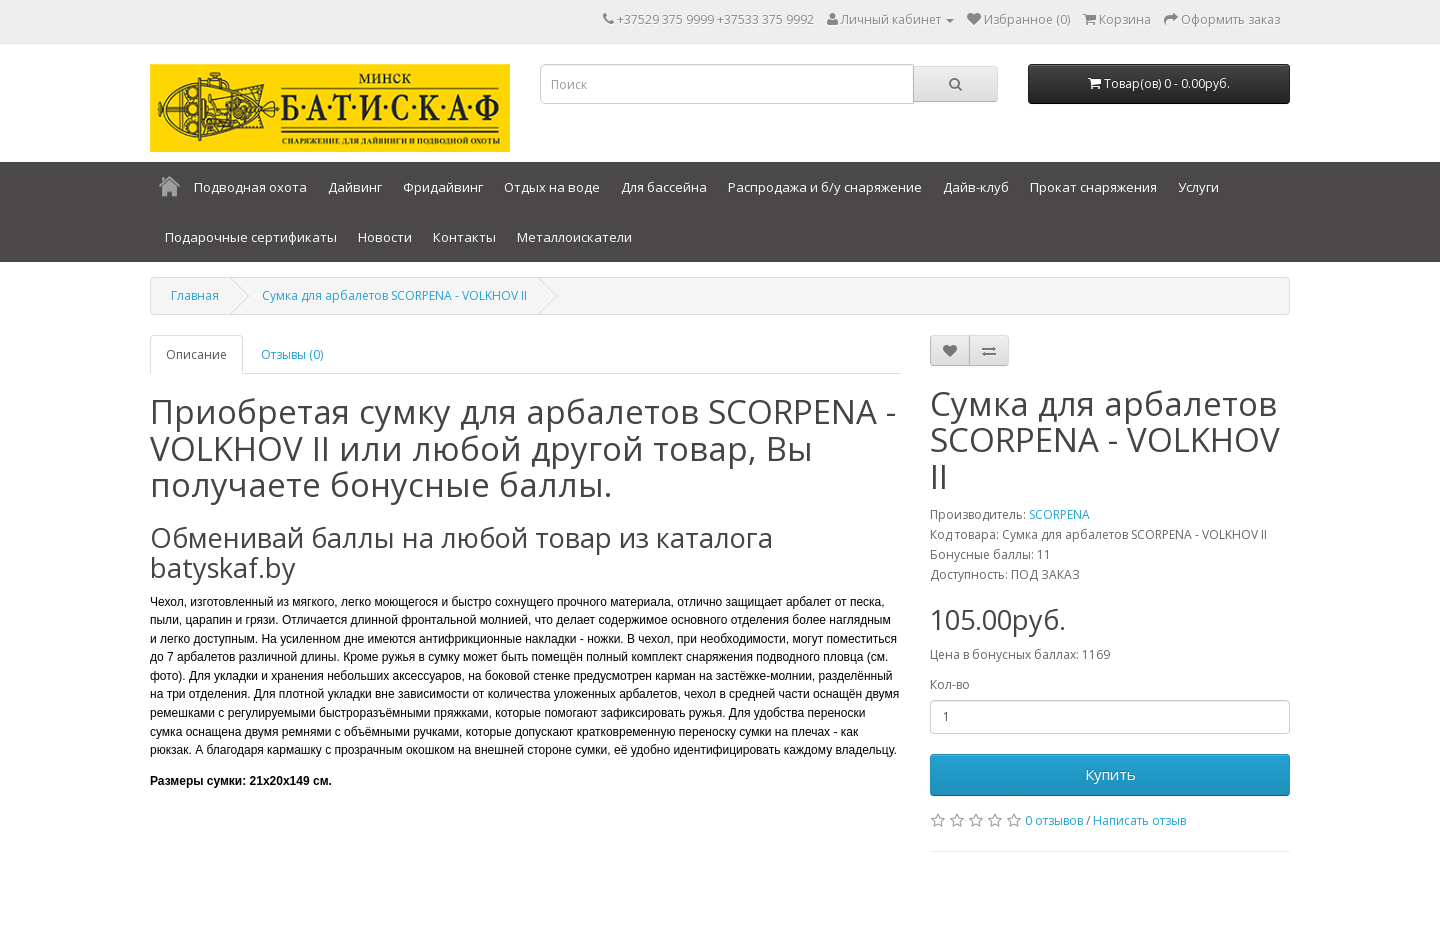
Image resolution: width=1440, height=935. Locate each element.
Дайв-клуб (976, 187)
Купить (1110, 774)
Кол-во (950, 684)
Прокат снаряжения (1093, 187)
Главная (195, 295)
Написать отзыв (1139, 820)
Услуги (1198, 187)
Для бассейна (664, 187)
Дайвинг (355, 187)
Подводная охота (250, 187)
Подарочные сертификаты (251, 237)
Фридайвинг (443, 187)
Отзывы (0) (292, 354)
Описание (196, 354)
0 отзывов (1054, 820)
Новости (385, 237)
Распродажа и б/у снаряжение (825, 187)
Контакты (464, 237)
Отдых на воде (552, 187)
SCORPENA (1059, 514)
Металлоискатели (574, 237)
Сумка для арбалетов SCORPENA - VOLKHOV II (394, 295)
